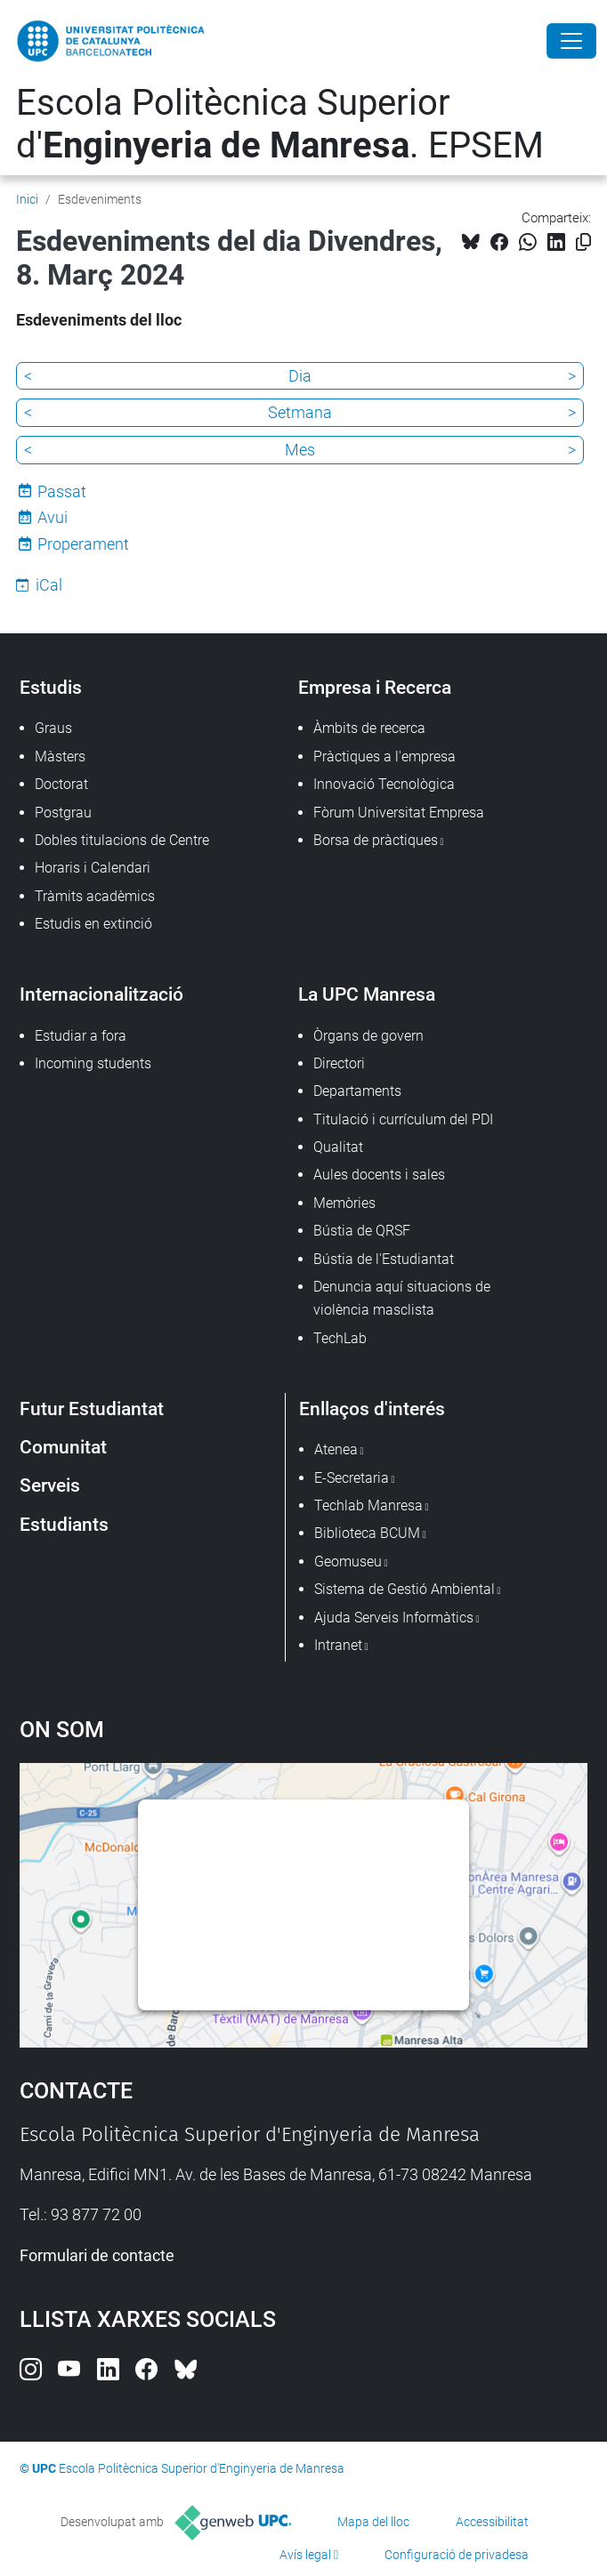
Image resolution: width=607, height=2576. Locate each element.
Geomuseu (348, 1561)
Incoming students (93, 1063)
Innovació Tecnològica (384, 784)
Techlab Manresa (368, 1505)
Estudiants (64, 1524)
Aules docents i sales (379, 1174)
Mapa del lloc (373, 2522)
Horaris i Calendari (92, 867)
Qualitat (338, 1147)
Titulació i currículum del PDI (403, 1119)
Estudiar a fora (80, 1035)
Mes (300, 449)
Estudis (51, 687)
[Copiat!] (583, 242)
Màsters (60, 756)
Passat (61, 491)
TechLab (340, 1338)
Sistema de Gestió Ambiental (404, 1589)
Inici (27, 199)
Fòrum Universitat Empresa (398, 812)
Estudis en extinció (93, 923)
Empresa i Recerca (374, 687)
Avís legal (305, 2555)
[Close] (571, 41)
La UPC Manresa (366, 994)
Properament (83, 544)
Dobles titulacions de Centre (122, 840)
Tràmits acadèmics (95, 896)
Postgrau (63, 812)
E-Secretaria (351, 1477)
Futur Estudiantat (92, 1408)
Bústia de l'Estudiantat (383, 1259)
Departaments (357, 1091)
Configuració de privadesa (456, 2555)
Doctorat (61, 784)
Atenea (336, 1449)
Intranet (338, 1645)
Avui (52, 517)
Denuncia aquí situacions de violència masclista (401, 1298)
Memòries (344, 1203)
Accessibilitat (492, 2522)
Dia (300, 375)
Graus (53, 728)
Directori (339, 1063)
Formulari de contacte (97, 2255)
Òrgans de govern (368, 1035)
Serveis (50, 1485)
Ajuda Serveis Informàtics (393, 1617)
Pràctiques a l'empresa (384, 756)
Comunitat (63, 1447)
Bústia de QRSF (361, 1230)
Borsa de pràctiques (375, 840)
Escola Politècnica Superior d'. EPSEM (280, 124)
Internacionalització (101, 994)
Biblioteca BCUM (367, 1533)
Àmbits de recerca (369, 728)
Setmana (300, 412)
